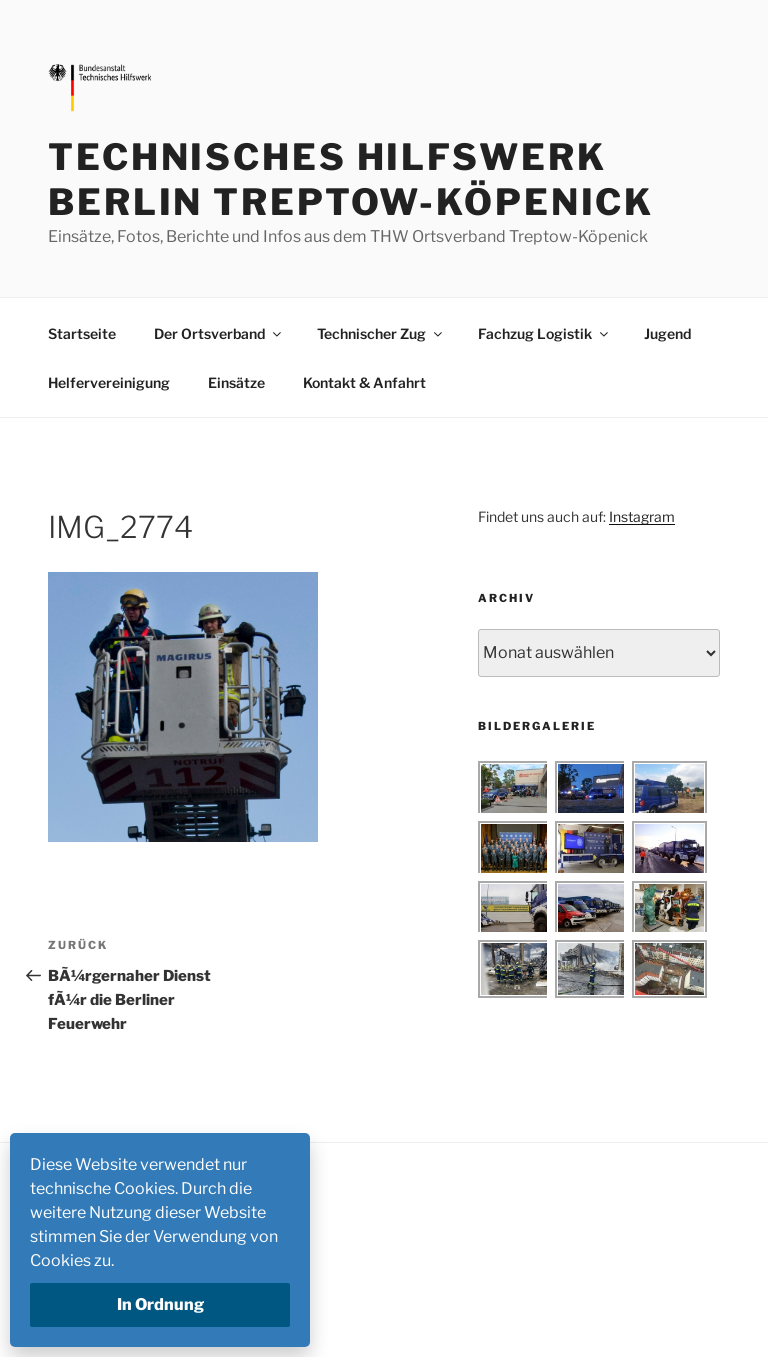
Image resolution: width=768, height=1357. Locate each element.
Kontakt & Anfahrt (364, 382)
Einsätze (236, 382)
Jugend (667, 333)
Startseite (82, 333)
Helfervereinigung (109, 382)
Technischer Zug (381, 333)
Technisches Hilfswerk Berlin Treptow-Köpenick (351, 179)
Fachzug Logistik (544, 333)
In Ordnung (160, 1304)
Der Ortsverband (219, 333)
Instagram (642, 516)
